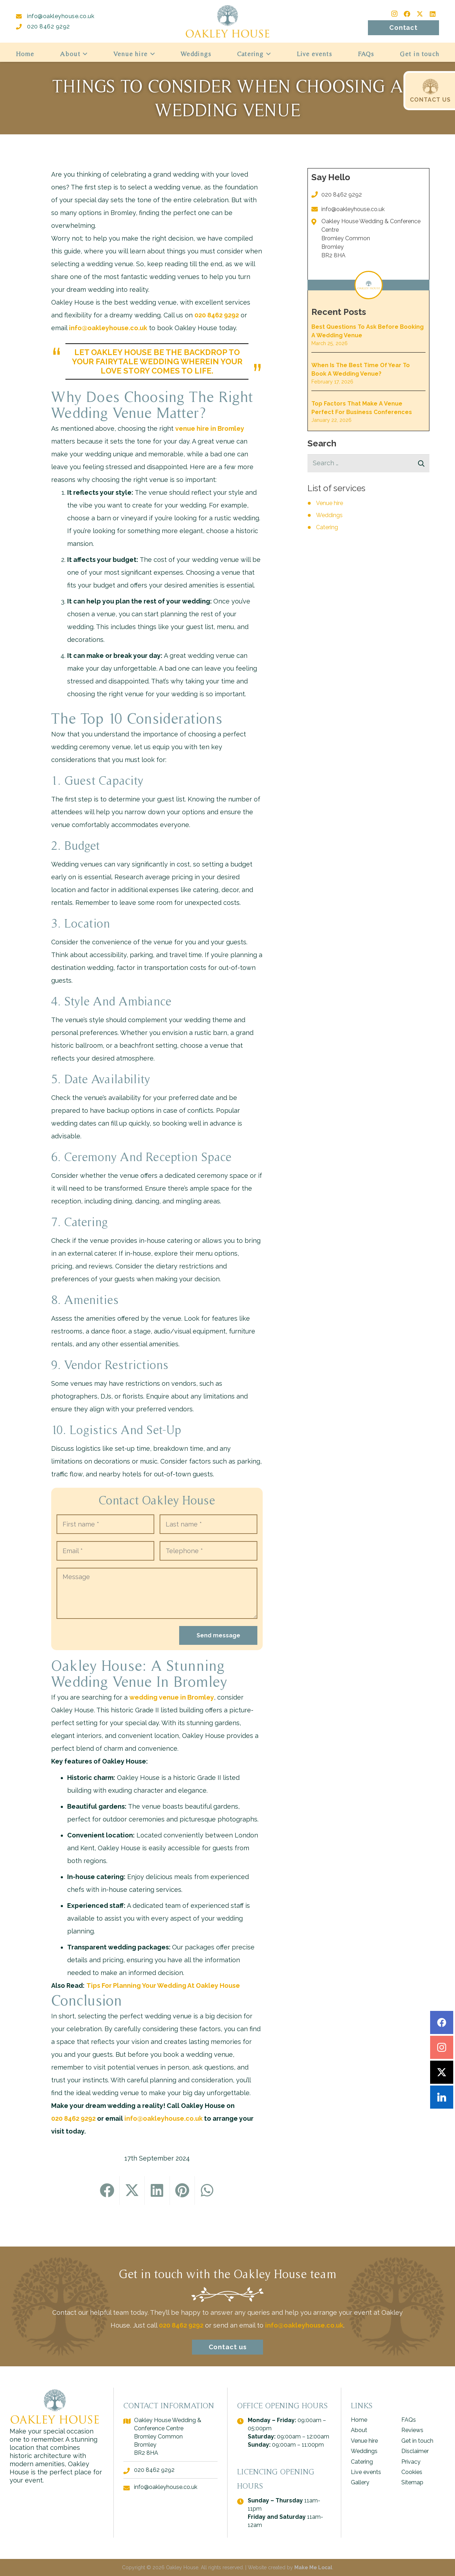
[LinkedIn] (432, 13)
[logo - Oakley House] (227, 21)
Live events (366, 2472)
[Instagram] (394, 13)
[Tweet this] (132, 2190)
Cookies (411, 2472)
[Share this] (107, 2190)
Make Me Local (313, 2567)
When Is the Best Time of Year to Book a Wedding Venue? (360, 369)
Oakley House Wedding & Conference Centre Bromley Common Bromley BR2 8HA (371, 238)
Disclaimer (415, 2451)
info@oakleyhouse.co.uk (55, 16)
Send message (218, 1635)
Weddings (329, 515)
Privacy (411, 2461)
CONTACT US (430, 99)
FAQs (408, 2419)
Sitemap (412, 2482)
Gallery (360, 2482)
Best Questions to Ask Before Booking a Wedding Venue (367, 331)
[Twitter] (419, 13)
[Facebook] (407, 13)
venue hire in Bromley (209, 428)
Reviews (412, 2430)
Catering (327, 527)
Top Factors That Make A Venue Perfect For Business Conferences (361, 407)
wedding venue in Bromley (171, 1697)
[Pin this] (182, 2190)
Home (359, 2419)
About (359, 2430)
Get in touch (417, 2440)
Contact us (228, 2374)
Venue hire (329, 503)
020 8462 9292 (43, 26)
